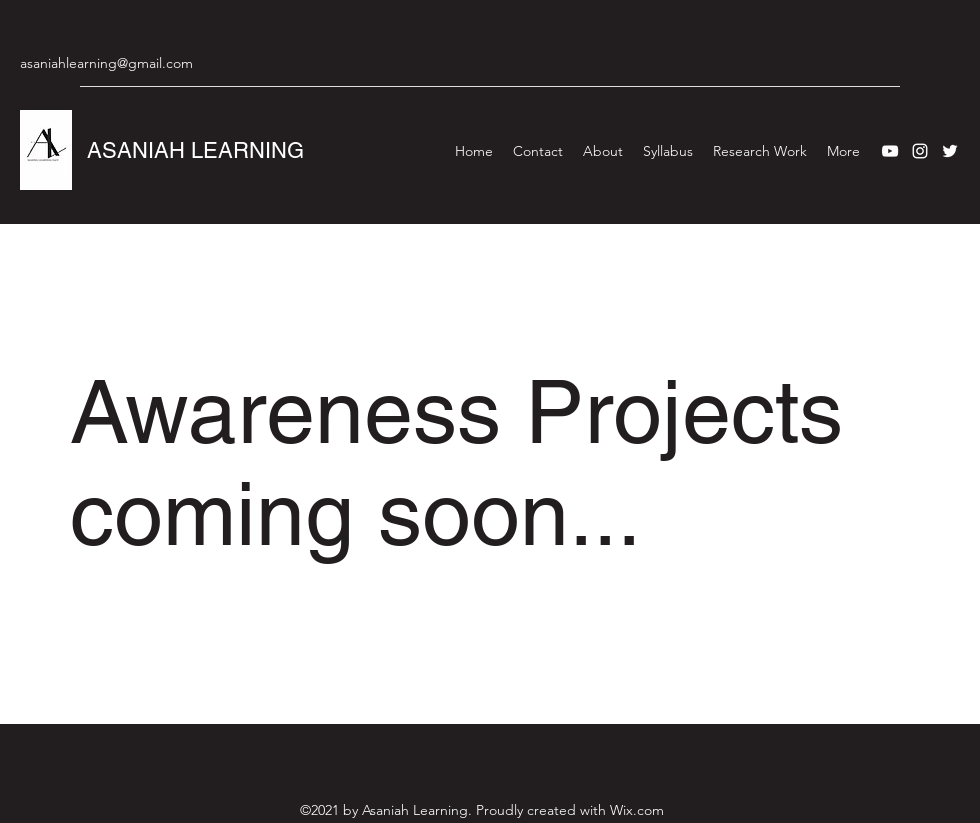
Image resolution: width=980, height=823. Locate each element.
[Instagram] (920, 151)
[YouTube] (890, 151)
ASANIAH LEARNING (195, 150)
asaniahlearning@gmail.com (106, 63)
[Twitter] (950, 151)
